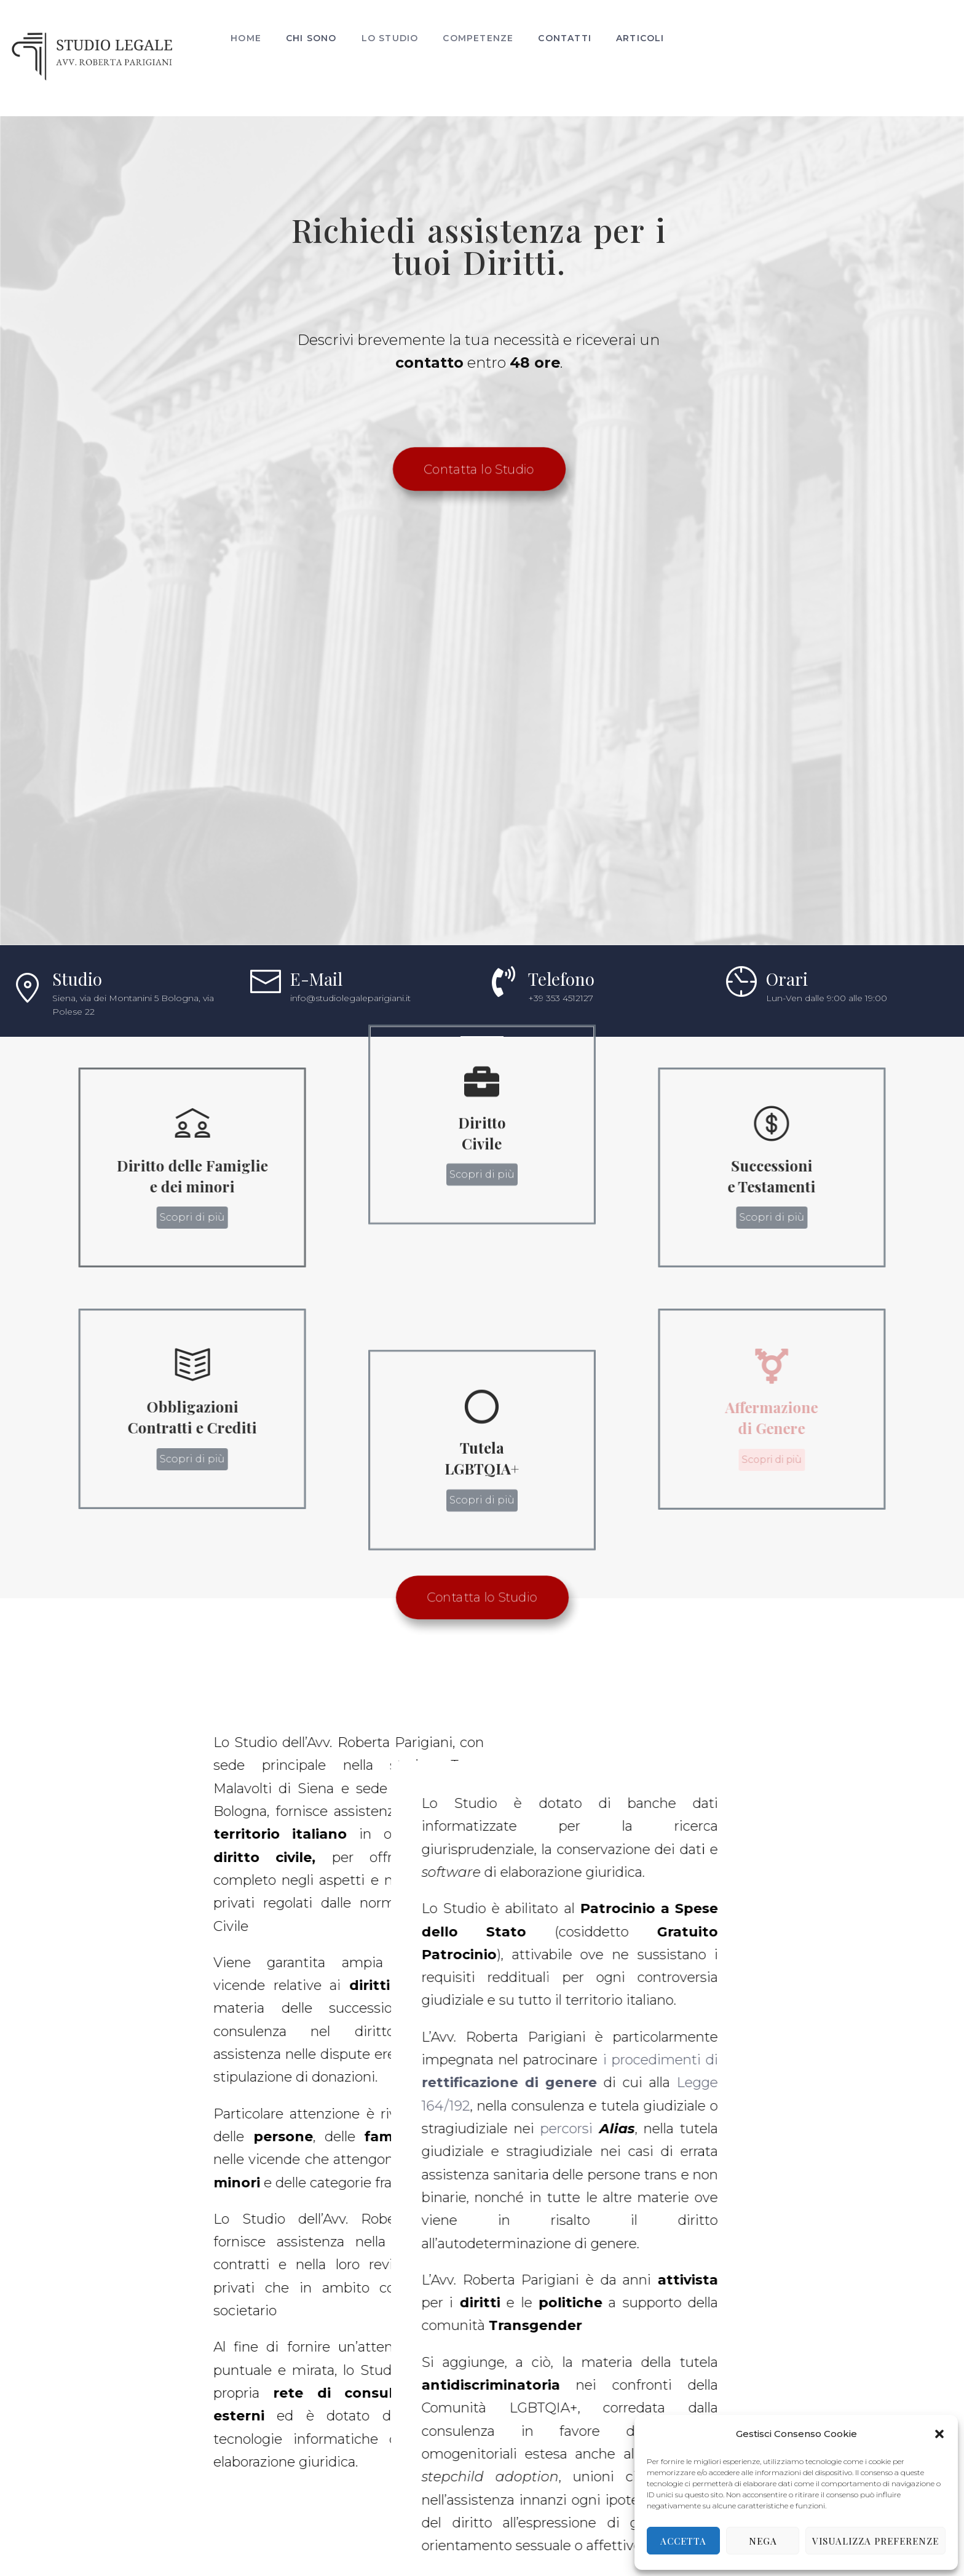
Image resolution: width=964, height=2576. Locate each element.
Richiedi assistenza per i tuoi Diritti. (459, 362)
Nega (763, 2541)
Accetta (683, 2541)
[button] (939, 2434)
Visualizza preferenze (875, 2541)
